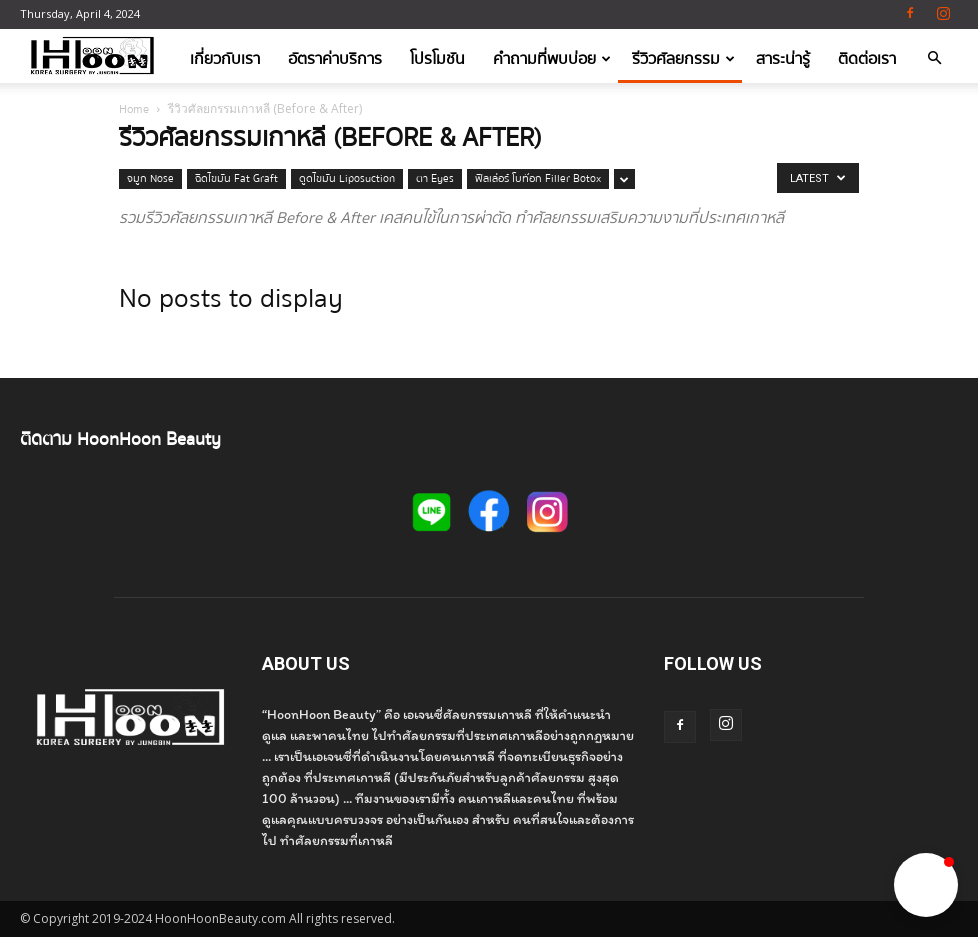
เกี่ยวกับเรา (225, 59)
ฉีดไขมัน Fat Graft (236, 178)
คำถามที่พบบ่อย (552, 59)
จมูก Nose (150, 178)
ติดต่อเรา (867, 59)
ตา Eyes (435, 178)
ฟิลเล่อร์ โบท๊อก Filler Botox (538, 178)
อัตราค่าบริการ (335, 59)
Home (134, 109)
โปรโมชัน (437, 59)
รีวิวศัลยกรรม (683, 59)
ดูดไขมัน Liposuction (347, 178)
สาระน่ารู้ (783, 59)
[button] (934, 60)
